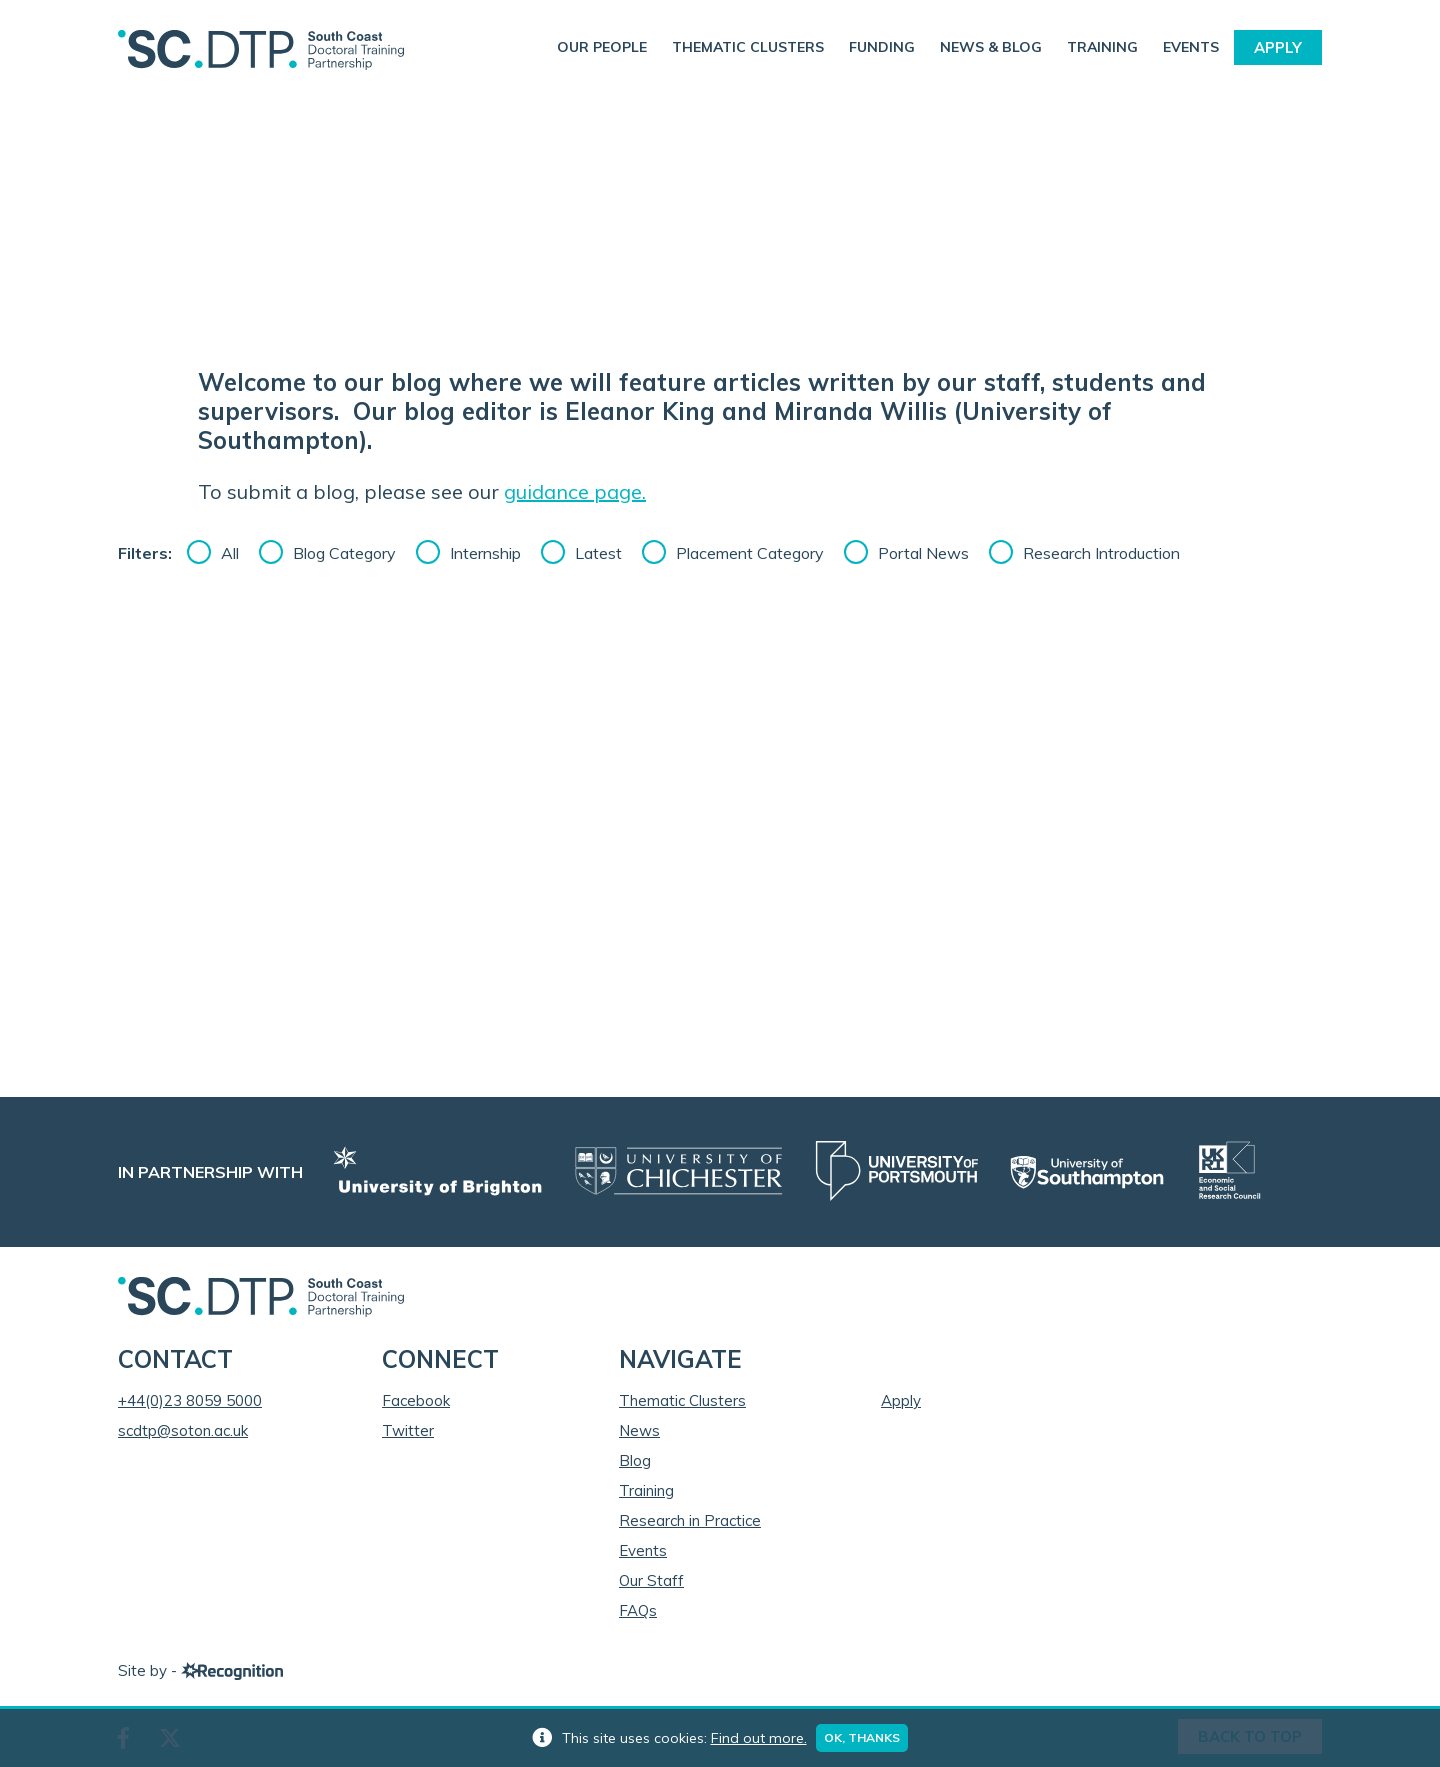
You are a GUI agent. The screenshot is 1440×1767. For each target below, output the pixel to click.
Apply (1278, 47)
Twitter (408, 1430)
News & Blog (991, 47)
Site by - (200, 1670)
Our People (602, 47)
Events (1191, 47)
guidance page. (575, 491)
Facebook (416, 1400)
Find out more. (759, 1738)
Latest (598, 553)
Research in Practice (690, 1520)
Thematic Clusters (748, 47)
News (639, 1430)
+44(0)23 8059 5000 (190, 1400)
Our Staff (651, 1580)
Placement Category (750, 553)
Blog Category (344, 553)
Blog (635, 1460)
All (230, 553)
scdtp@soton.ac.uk (183, 1430)
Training (1102, 47)
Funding (882, 47)
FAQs (638, 1610)
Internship (485, 553)
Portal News (923, 553)
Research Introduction (1101, 553)
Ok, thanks (863, 1737)
